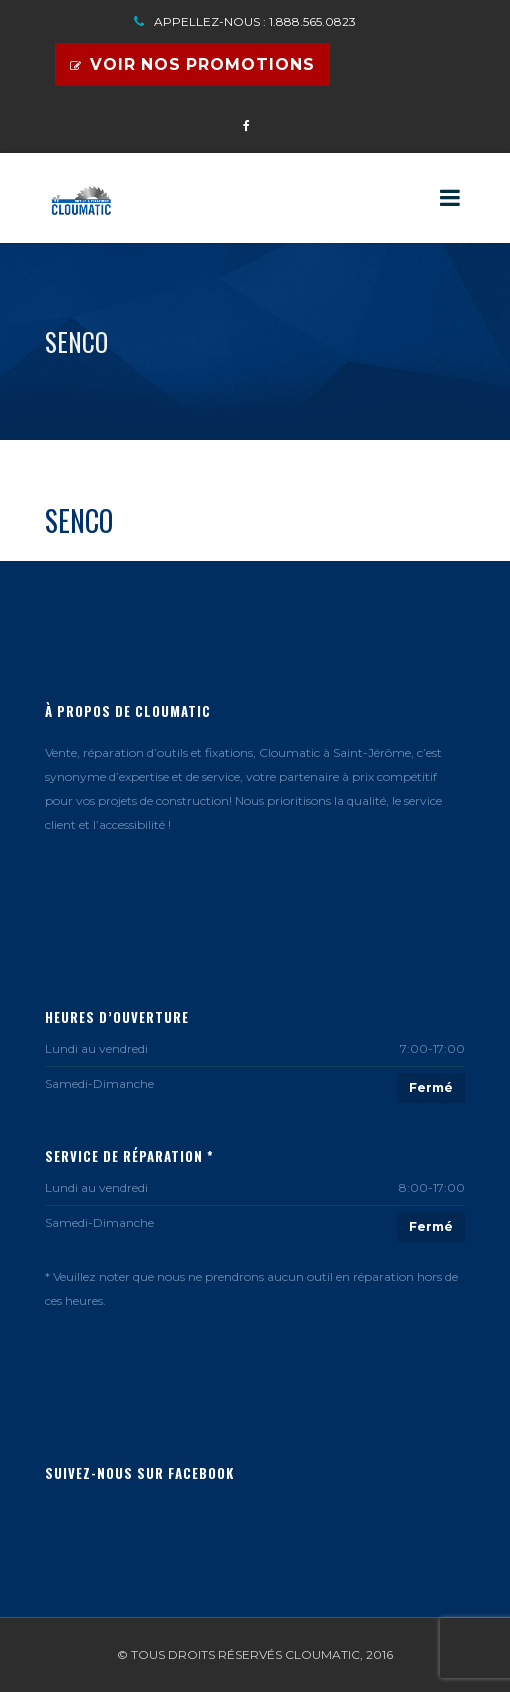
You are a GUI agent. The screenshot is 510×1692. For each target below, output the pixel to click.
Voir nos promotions (192, 64)
